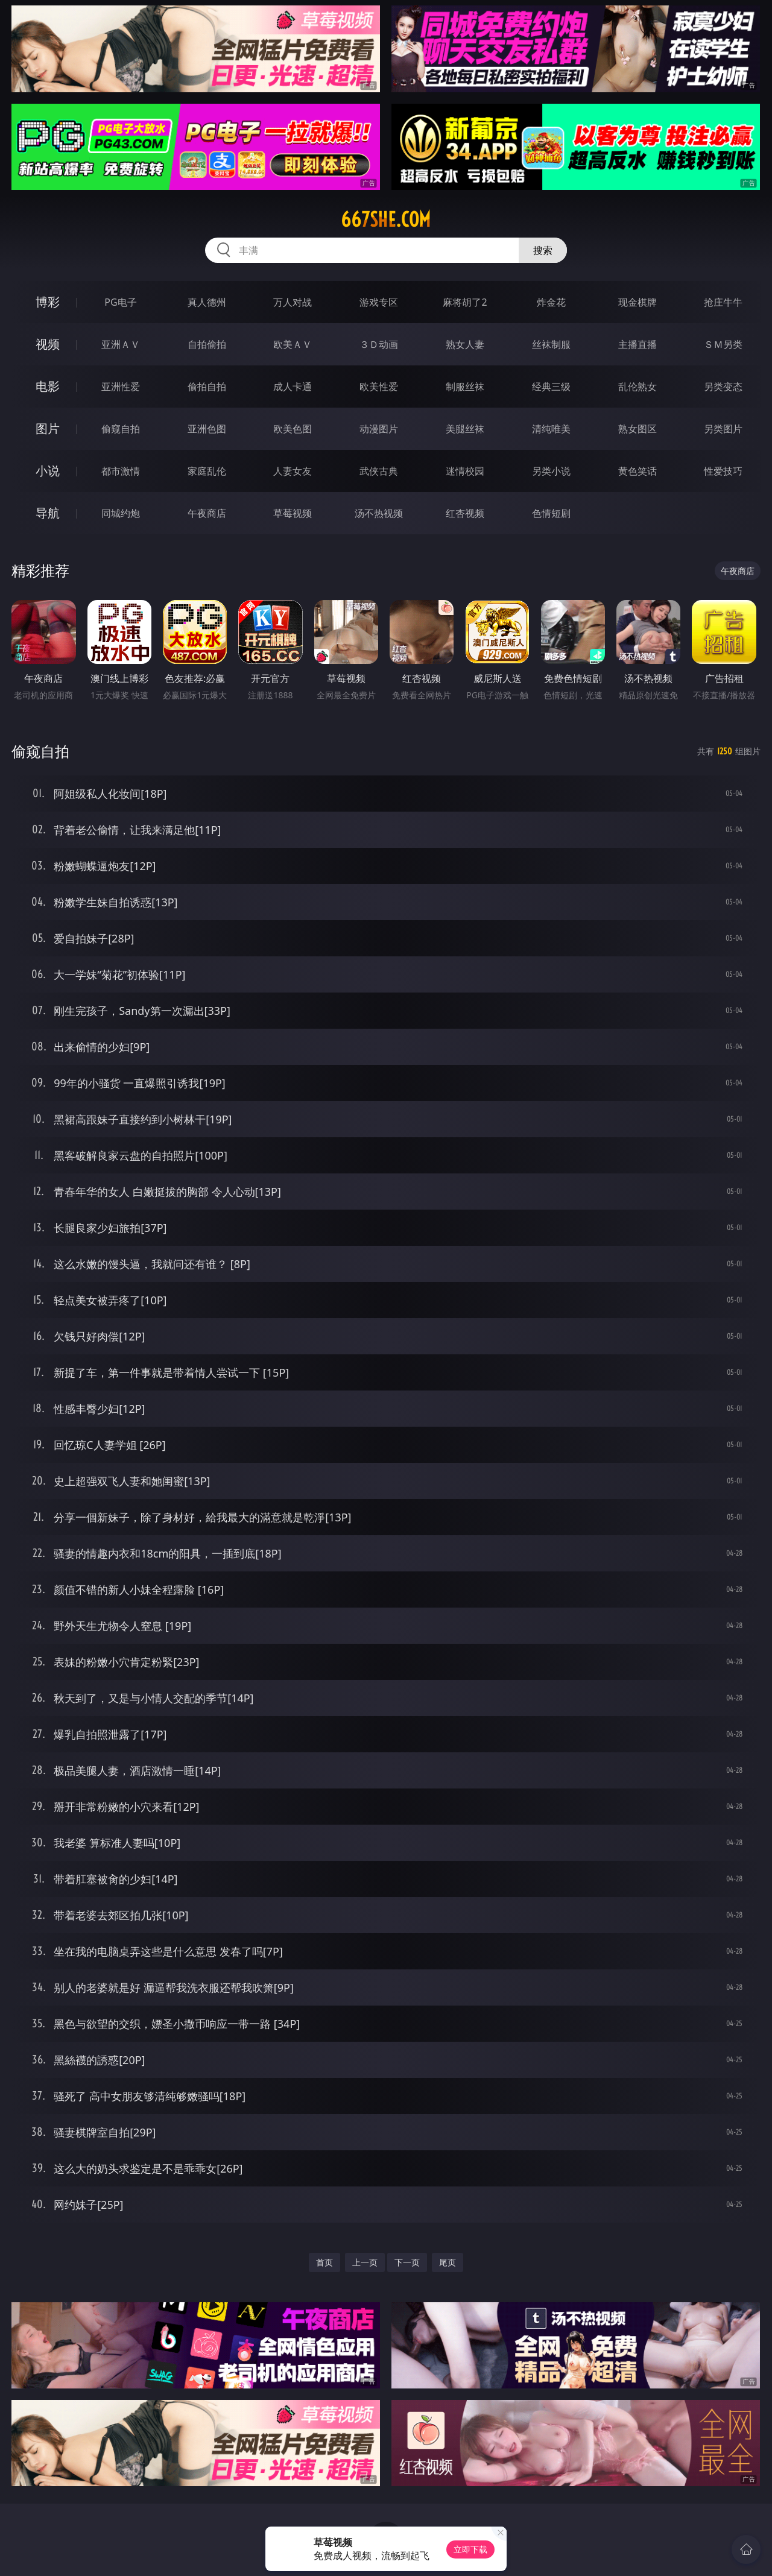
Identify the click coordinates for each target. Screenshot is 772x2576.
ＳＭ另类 (723, 344)
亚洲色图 (207, 428)
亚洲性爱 (120, 386)
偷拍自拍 (207, 386)
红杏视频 (465, 513)
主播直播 (637, 344)
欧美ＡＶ (292, 344)
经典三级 (551, 386)
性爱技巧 (723, 471)
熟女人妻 (465, 344)
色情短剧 (551, 513)
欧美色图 (292, 428)
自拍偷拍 (207, 344)
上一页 (365, 2262)
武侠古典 (378, 471)
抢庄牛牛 (723, 302)
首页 (324, 2262)
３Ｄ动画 (378, 344)
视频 (48, 344)
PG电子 (120, 302)
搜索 (542, 250)
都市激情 (120, 471)
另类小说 (551, 471)
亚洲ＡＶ (120, 344)
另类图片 (723, 428)
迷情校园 (465, 471)
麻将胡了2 (465, 302)
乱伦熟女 (637, 386)
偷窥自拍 (120, 428)
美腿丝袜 (465, 428)
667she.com (386, 219)
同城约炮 (120, 513)
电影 (48, 386)
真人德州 (207, 302)
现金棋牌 (637, 302)
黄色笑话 (637, 471)
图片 (48, 428)
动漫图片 (378, 428)
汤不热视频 (379, 513)
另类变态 (723, 386)
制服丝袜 (465, 386)
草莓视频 (292, 513)
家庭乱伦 (207, 471)
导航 (48, 513)
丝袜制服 (551, 344)
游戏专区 (378, 302)
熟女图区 (637, 428)
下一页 (407, 2262)
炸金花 (551, 302)
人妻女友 (292, 471)
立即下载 (470, 2549)
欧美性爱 (378, 386)
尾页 (447, 2262)
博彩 (48, 302)
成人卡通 (292, 386)
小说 (48, 470)
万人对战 (292, 302)
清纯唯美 (551, 428)
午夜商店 (207, 513)
